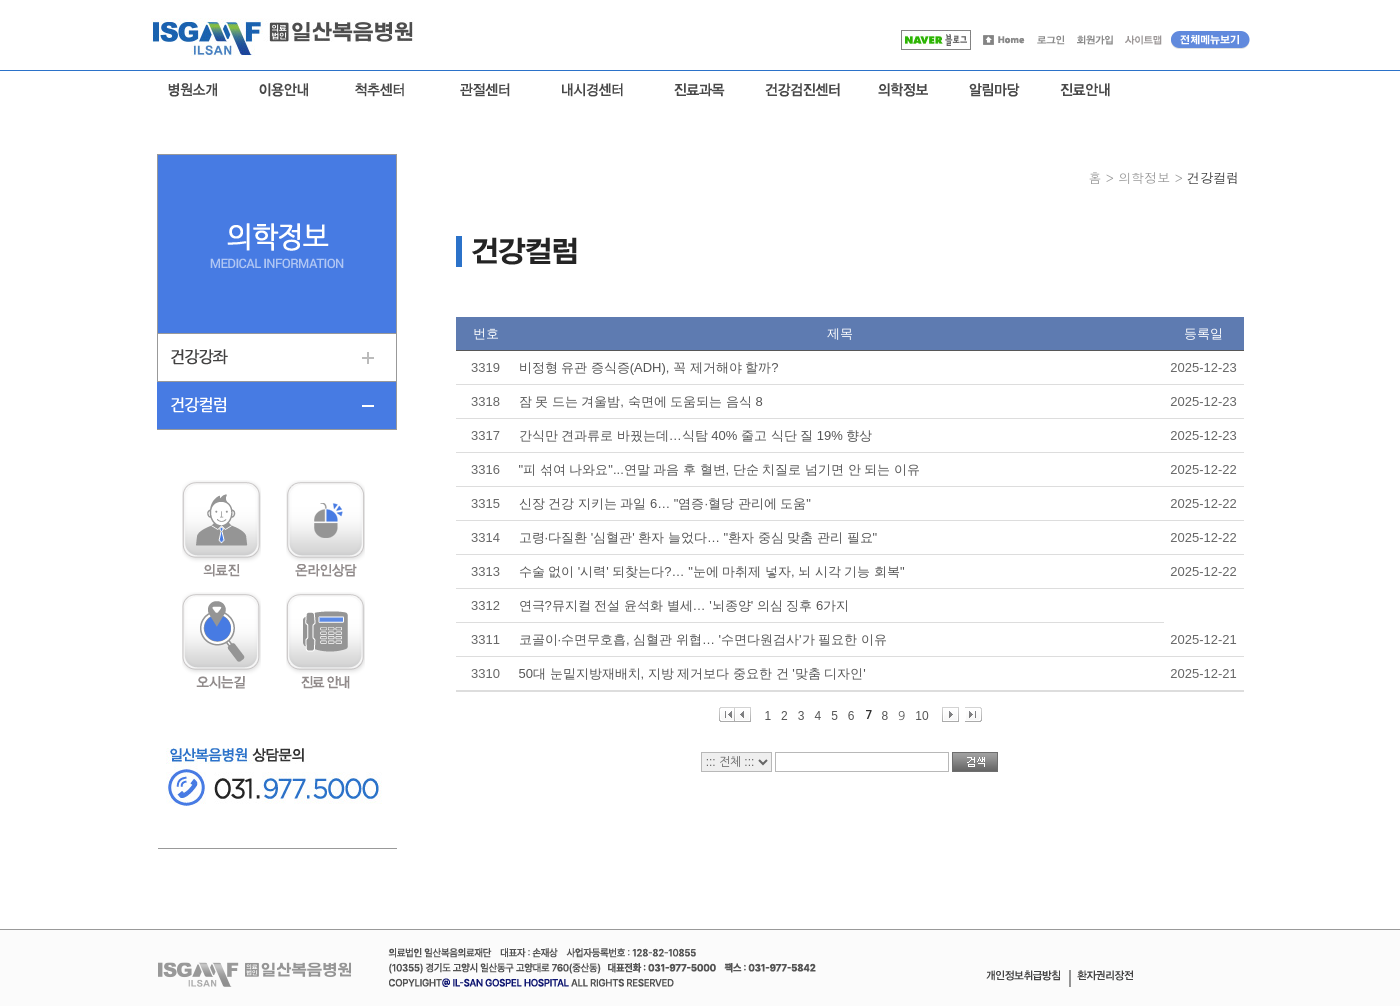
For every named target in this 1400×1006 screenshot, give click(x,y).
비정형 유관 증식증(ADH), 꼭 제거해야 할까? (649, 367)
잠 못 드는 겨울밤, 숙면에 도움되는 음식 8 (641, 401)
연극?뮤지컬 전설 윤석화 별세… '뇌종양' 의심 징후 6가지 (684, 605)
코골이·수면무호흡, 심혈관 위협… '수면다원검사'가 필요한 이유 (703, 639)
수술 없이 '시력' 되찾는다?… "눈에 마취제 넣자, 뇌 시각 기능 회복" (712, 571)
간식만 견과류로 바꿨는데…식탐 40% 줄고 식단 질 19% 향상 (696, 435)
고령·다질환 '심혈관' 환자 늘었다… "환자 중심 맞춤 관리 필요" (698, 537)
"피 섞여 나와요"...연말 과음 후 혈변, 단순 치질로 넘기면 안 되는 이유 (719, 469)
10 (921, 715)
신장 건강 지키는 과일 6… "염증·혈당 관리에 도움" (665, 503)
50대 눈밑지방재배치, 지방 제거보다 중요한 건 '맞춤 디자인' (692, 673)
